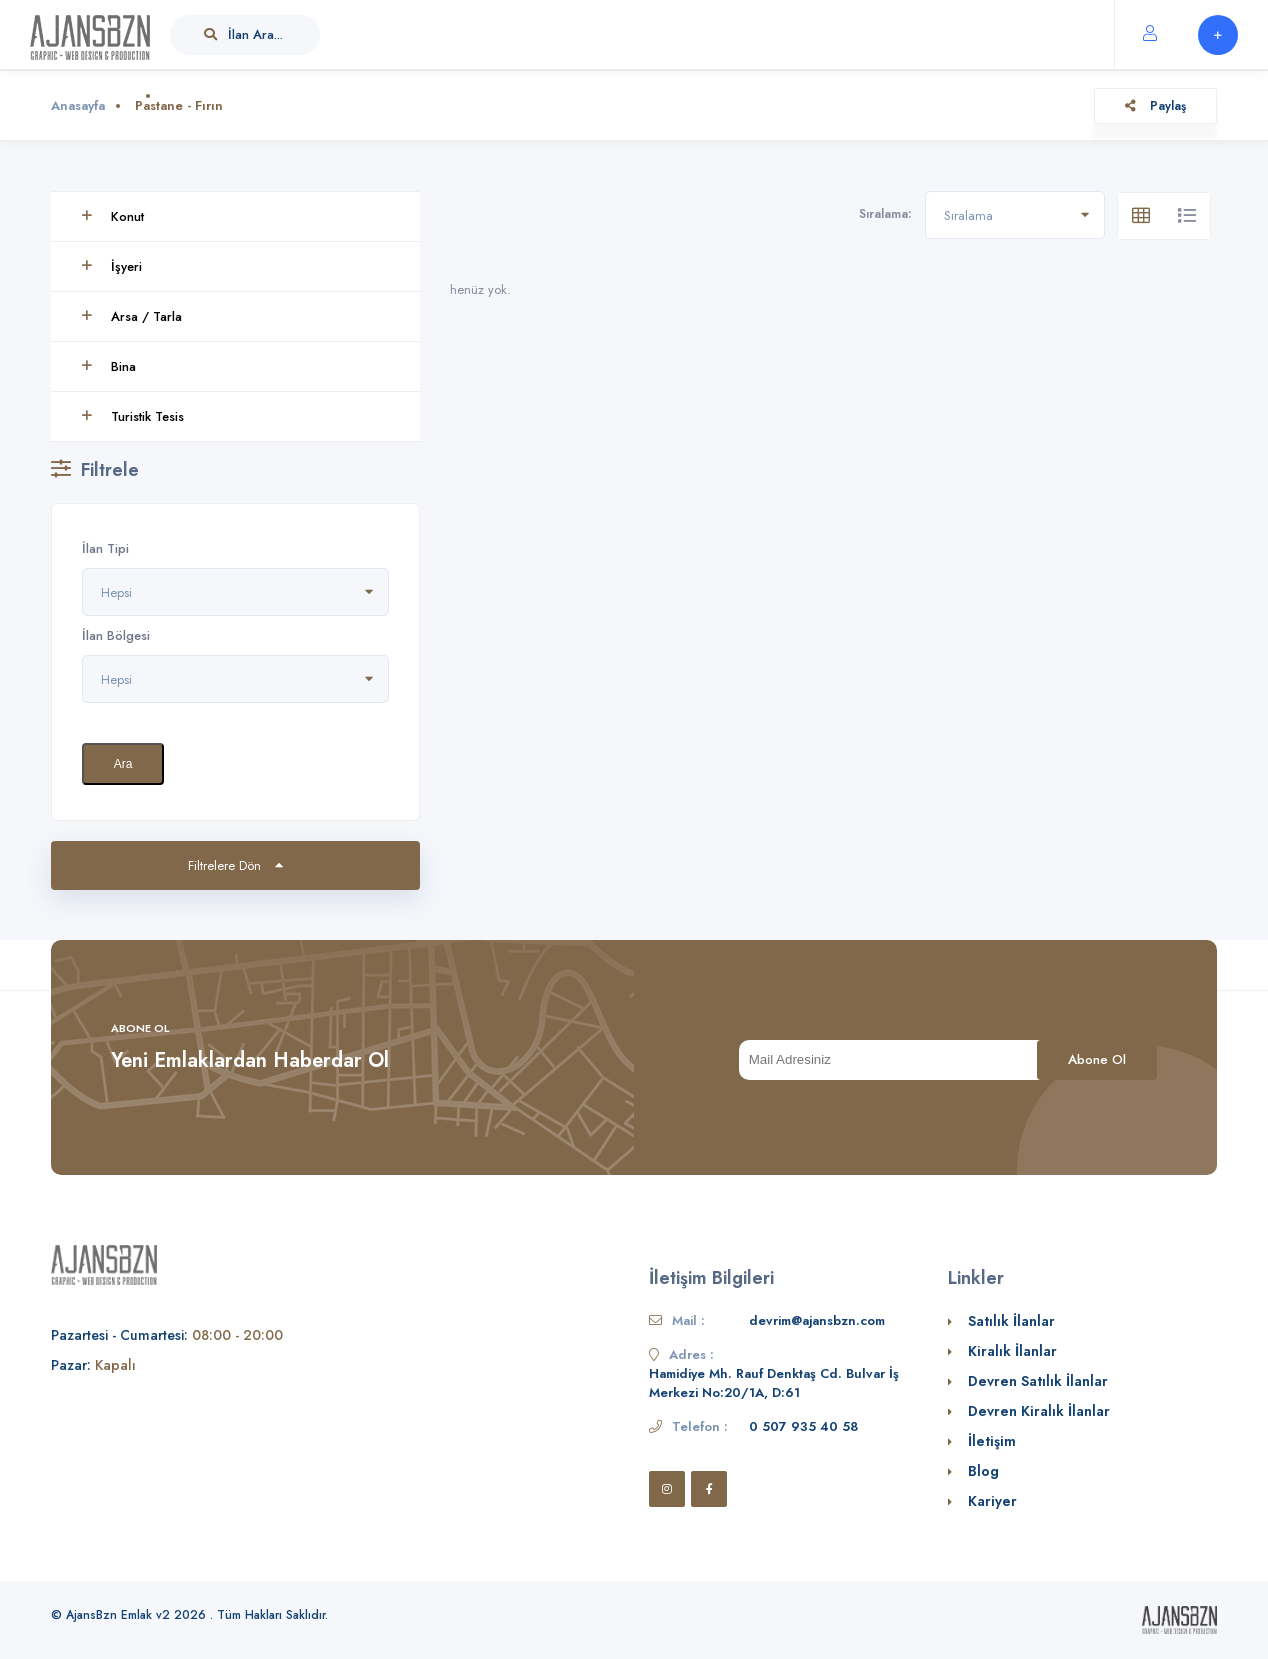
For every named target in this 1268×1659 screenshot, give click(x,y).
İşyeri (111, 266)
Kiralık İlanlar (1012, 1351)
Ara (123, 764)
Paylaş (1155, 106)
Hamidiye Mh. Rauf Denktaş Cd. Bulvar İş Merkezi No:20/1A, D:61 (774, 1383)
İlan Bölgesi (116, 635)
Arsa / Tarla (131, 316)
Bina (108, 366)
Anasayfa (78, 105)
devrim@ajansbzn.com (817, 1320)
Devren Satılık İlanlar (1038, 1381)
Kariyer (992, 1501)
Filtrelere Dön (235, 865)
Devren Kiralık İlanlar (1039, 1411)
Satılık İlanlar (1011, 1321)
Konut (112, 216)
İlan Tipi (105, 548)
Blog (983, 1471)
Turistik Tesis (132, 416)
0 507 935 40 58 (803, 1426)
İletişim (992, 1441)
